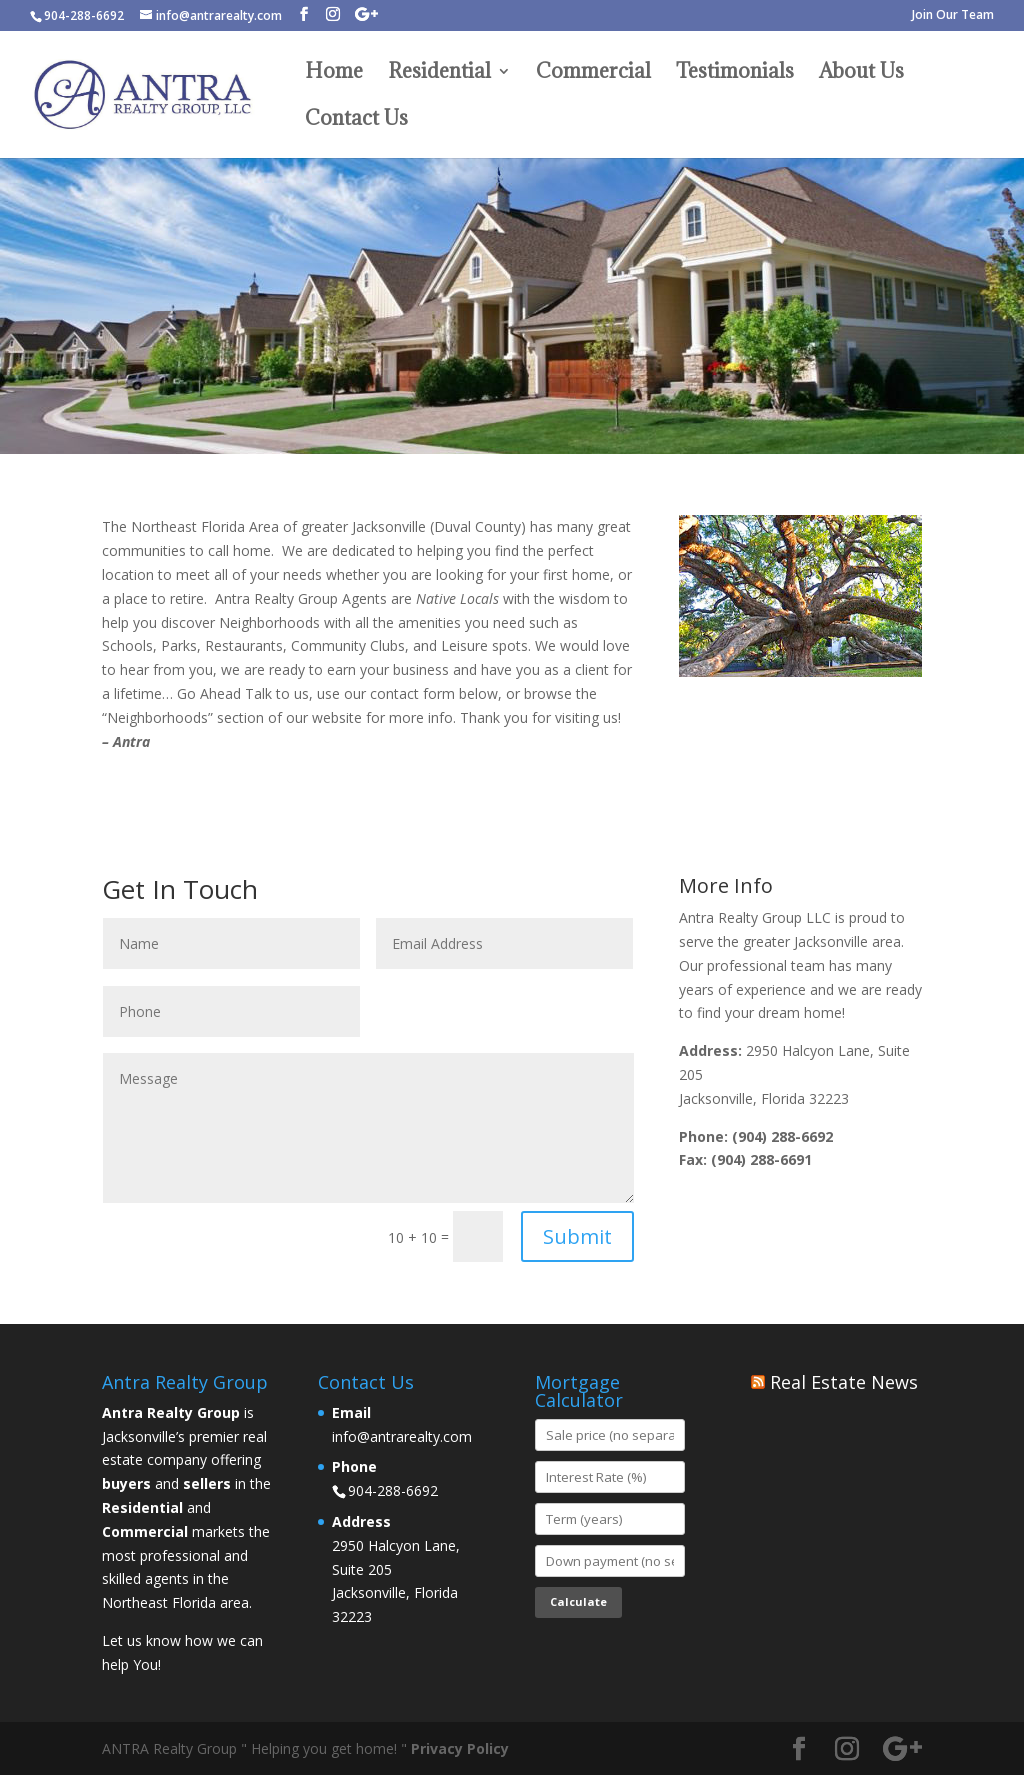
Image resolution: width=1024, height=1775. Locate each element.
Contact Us (356, 121)
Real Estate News (844, 1382)
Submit (577, 1236)
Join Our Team (953, 16)
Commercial (593, 74)
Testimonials (735, 74)
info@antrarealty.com (402, 1436)
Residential (439, 74)
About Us (861, 74)
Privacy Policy (460, 1748)
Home (334, 74)
